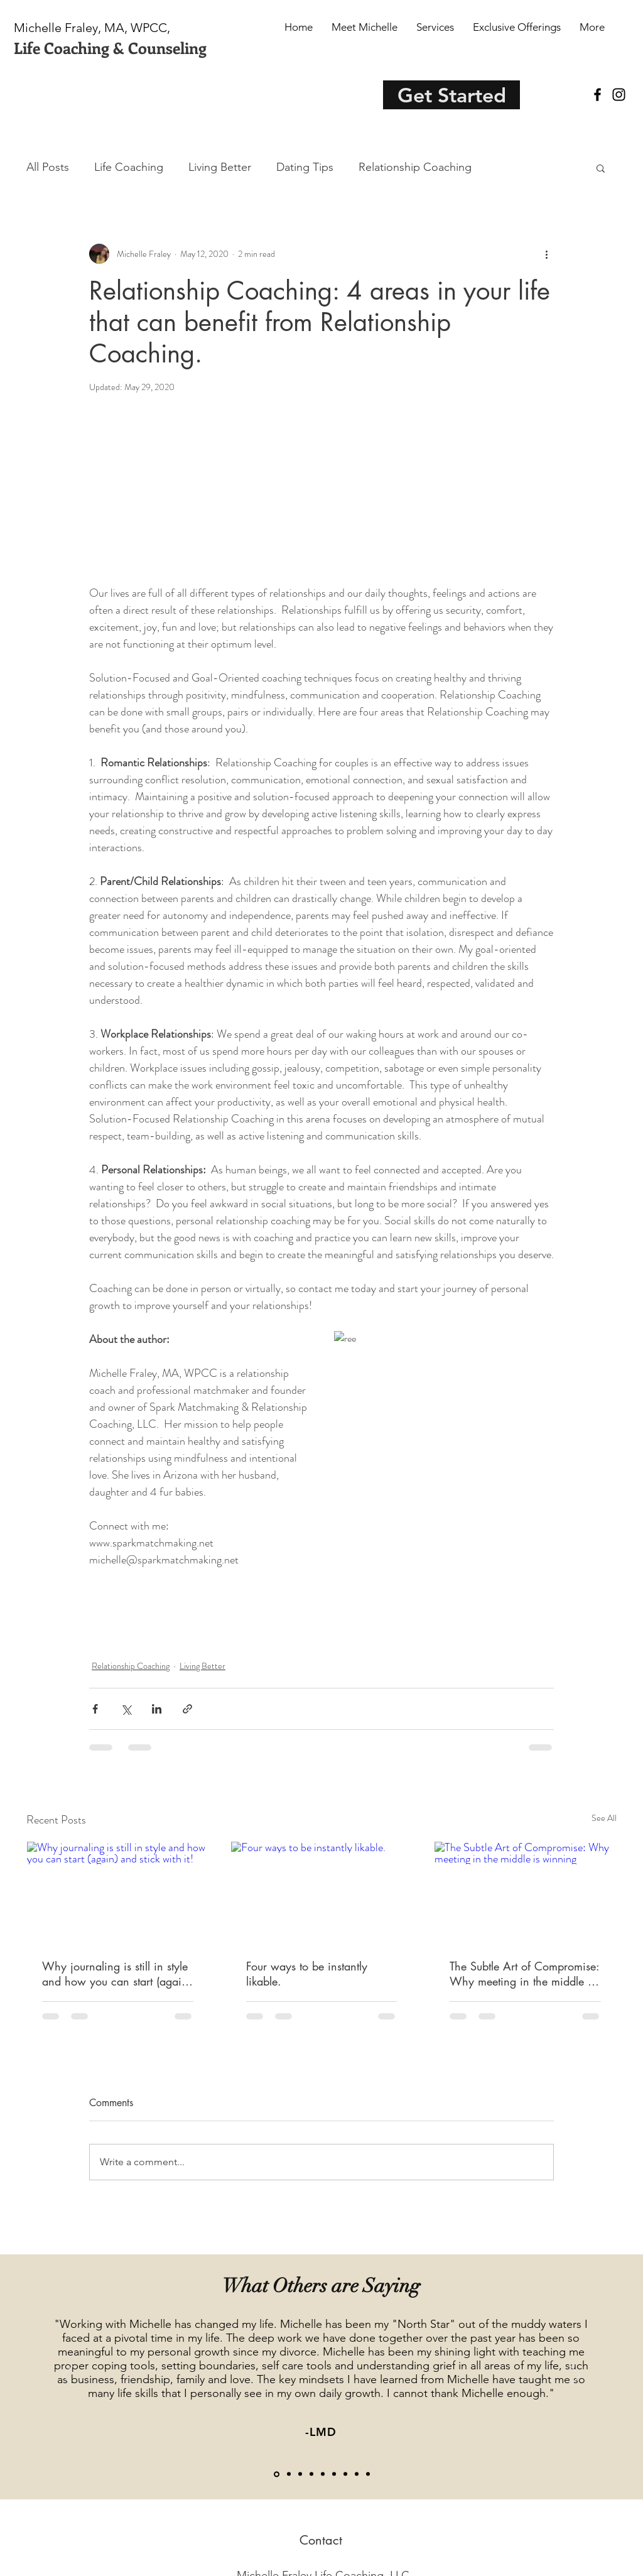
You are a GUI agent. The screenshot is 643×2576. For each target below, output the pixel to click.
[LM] (357, 2474)
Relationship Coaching (415, 167)
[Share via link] (187, 1709)
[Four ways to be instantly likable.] (322, 1892)
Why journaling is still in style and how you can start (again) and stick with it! (116, 1974)
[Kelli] (345, 2474)
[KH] (300, 2474)
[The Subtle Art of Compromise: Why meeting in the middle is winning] (525, 1892)
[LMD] (276, 2474)
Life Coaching (128, 167)
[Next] (575, 2376)
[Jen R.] (289, 2474)
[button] (601, 168)
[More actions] (546, 253)
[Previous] (68, 2376)
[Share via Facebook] (95, 1709)
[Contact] (320, 2540)
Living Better (219, 167)
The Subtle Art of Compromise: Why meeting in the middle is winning (524, 1974)
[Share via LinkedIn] (157, 1709)
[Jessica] (323, 2474)
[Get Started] (451, 94)
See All (604, 1818)
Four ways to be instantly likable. (306, 1974)
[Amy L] (334, 2474)
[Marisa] (368, 2474)
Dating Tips (304, 167)
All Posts (47, 167)
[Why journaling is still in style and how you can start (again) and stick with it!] (117, 1892)
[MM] (311, 2474)
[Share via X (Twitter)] (126, 1709)
